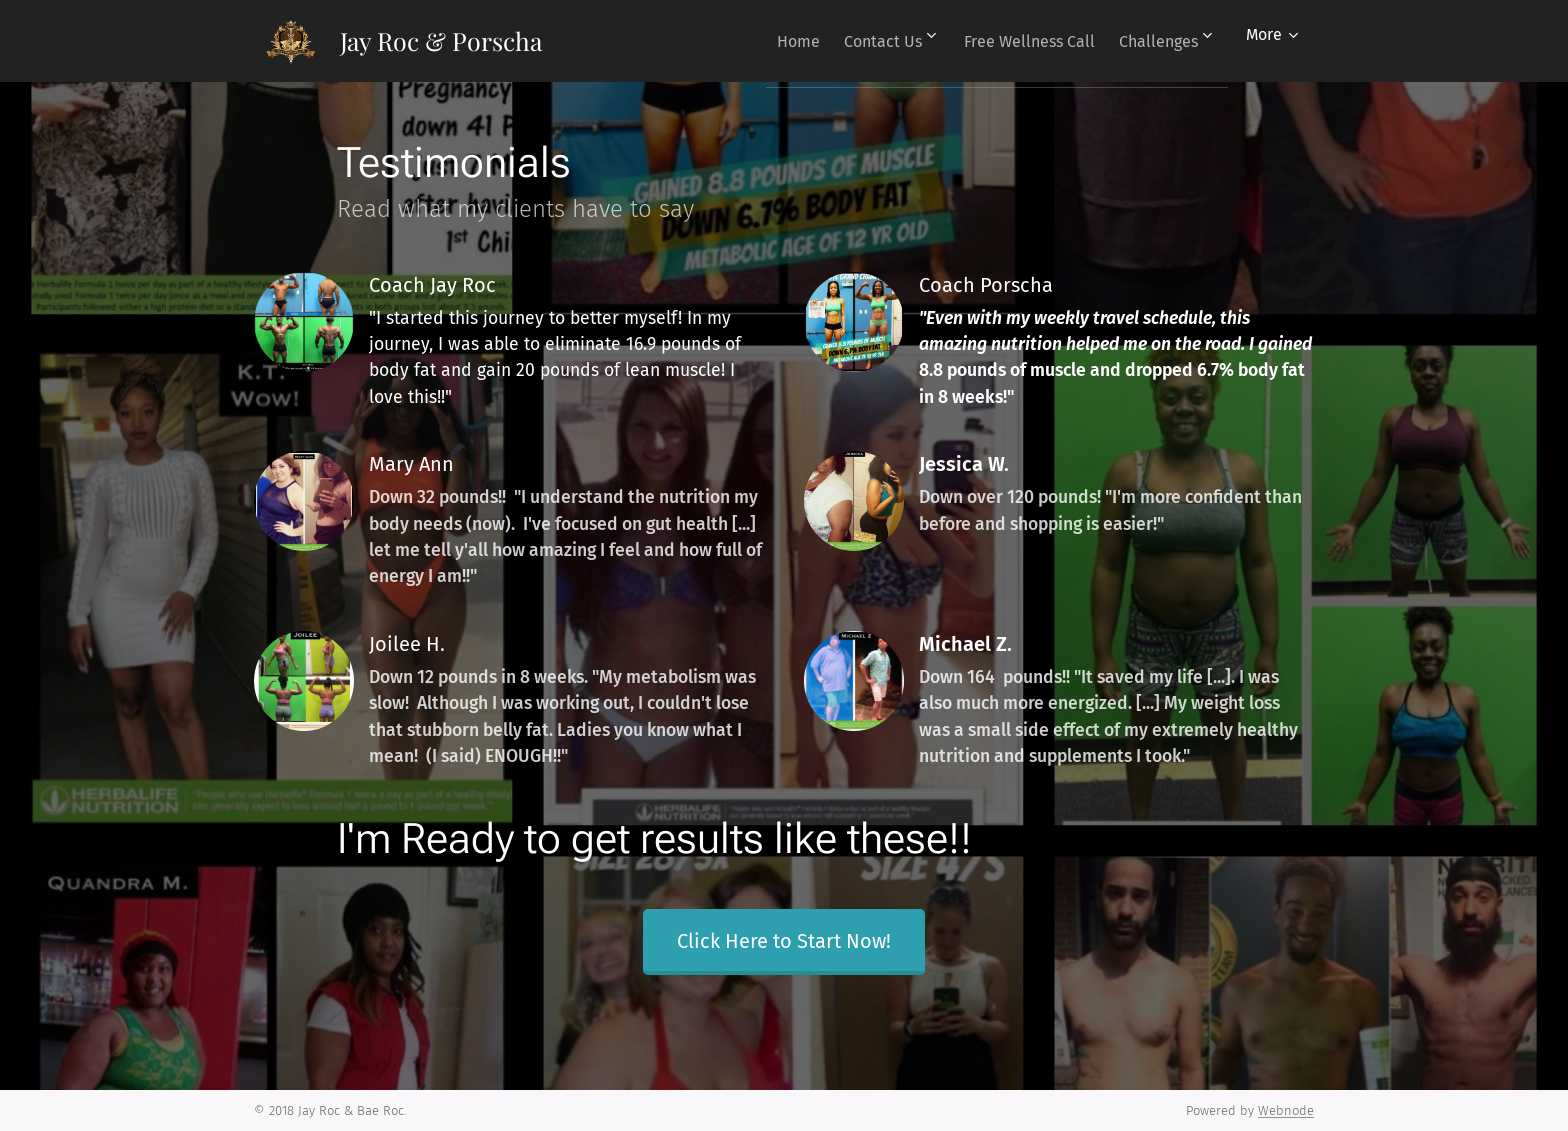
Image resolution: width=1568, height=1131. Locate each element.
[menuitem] (764, 41)
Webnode (1286, 1110)
